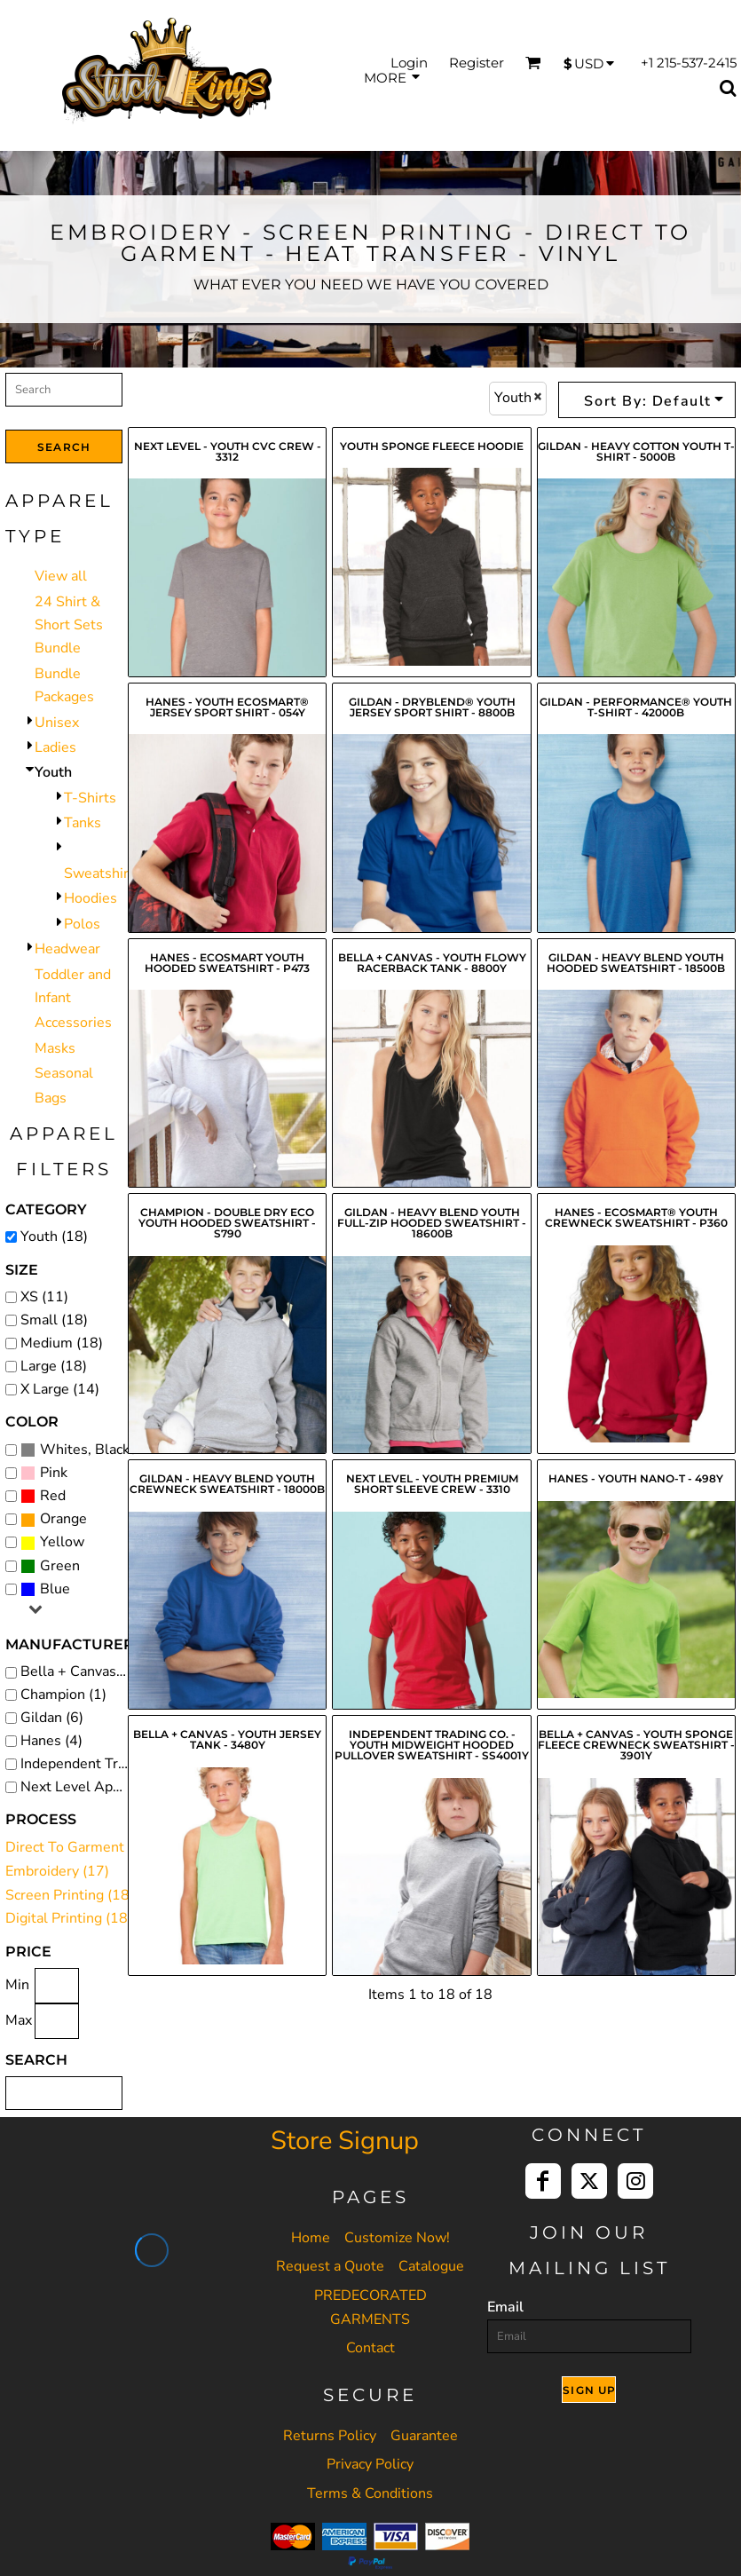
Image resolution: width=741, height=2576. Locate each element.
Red (53, 1495)
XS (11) (44, 1297)
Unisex (57, 722)
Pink (53, 1472)
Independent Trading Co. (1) (79, 1764)
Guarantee (424, 2436)
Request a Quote (330, 2266)
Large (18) (53, 1366)
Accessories (73, 1022)
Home (310, 2238)
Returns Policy (329, 2436)
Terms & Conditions (370, 2493)
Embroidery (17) (57, 1871)
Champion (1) (63, 1694)
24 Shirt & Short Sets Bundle (69, 625)
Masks (55, 1048)
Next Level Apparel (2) (79, 1787)
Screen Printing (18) (69, 1895)
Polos (82, 924)
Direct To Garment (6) (75, 1847)
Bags (51, 1098)
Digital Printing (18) (68, 1918)
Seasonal (64, 1073)
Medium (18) (61, 1343)
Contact (370, 2348)
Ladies (55, 747)
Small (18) (54, 1320)
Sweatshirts (102, 873)
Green (60, 1566)
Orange (63, 1519)
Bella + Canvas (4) (79, 1671)
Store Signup (345, 2140)
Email (505, 2307)
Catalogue (431, 2266)
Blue (55, 1589)
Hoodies (90, 898)
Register (476, 62)
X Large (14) (59, 1389)
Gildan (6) (51, 1717)
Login (409, 62)
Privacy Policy (370, 2464)
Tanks (82, 823)
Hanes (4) (51, 1740)
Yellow (62, 1542)
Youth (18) (54, 1236)
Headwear (67, 949)
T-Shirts (90, 798)
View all (61, 576)
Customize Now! (397, 2238)
